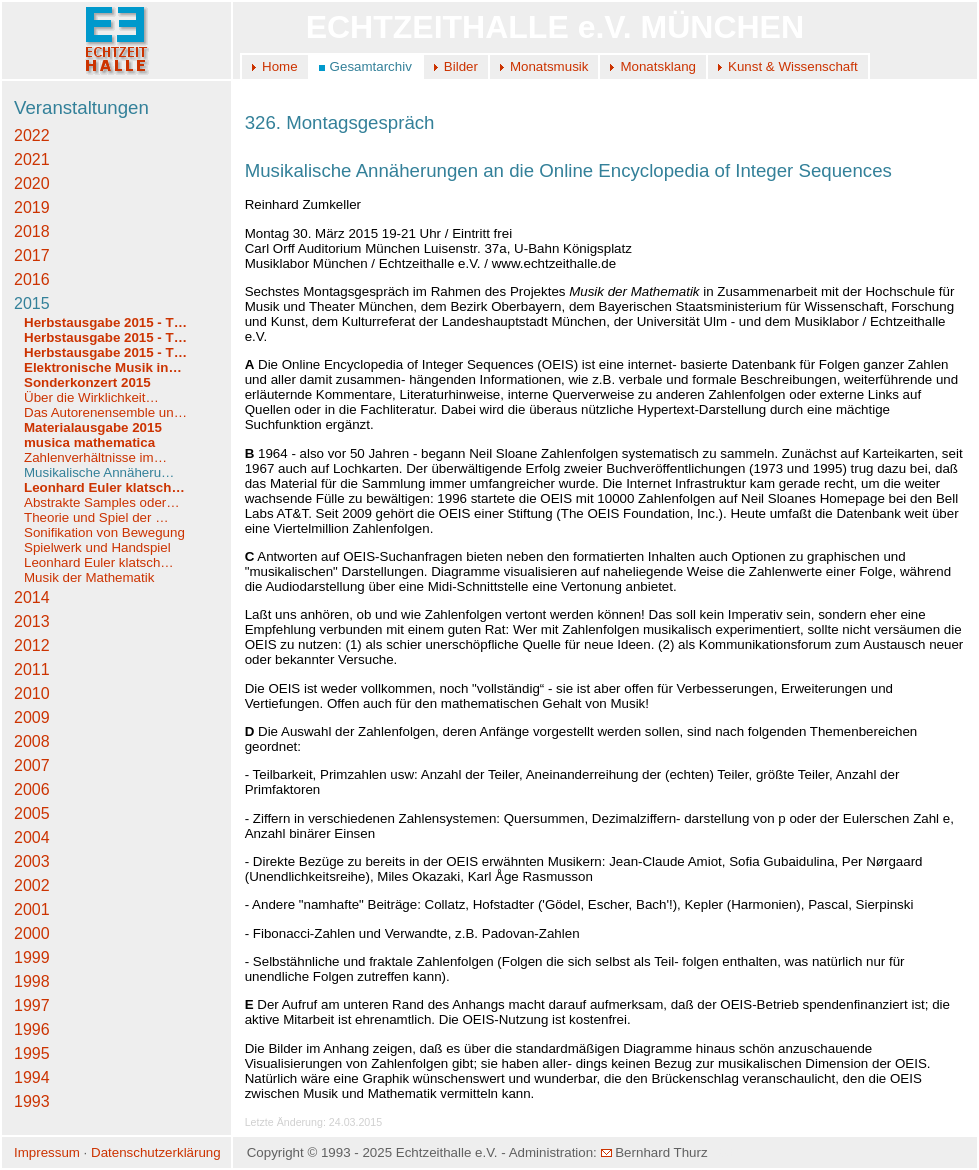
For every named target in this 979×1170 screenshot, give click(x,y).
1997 (32, 1005)
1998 (32, 981)
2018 (32, 231)
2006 (32, 789)
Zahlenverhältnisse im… (95, 457)
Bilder (461, 66)
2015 (32, 303)
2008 (32, 741)
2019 (32, 207)
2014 (32, 597)
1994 (32, 1077)
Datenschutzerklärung (156, 1152)
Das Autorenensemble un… (105, 412)
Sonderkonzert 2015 (87, 382)
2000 (32, 933)
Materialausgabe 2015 (93, 427)
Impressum (47, 1152)
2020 (32, 183)
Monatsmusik (549, 66)
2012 (32, 645)
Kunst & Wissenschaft (793, 66)
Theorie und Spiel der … (96, 517)
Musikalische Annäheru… (99, 472)
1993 (32, 1101)
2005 (32, 813)
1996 (32, 1029)
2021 (32, 159)
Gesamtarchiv (371, 66)
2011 (32, 669)
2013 (32, 621)
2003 (32, 861)
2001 (32, 909)
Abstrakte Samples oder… (102, 502)
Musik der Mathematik (89, 577)
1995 (32, 1053)
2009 (32, 717)
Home (280, 66)
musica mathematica (89, 442)
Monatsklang (658, 66)
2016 (32, 279)
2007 (32, 765)
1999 (32, 957)
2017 (32, 255)
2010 (32, 693)
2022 (32, 135)
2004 (32, 837)
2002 (32, 885)
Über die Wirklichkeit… (91, 397)
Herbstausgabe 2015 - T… (105, 322)
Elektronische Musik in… (103, 367)
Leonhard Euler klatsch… (104, 487)
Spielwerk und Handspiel (97, 547)
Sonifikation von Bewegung (104, 532)
